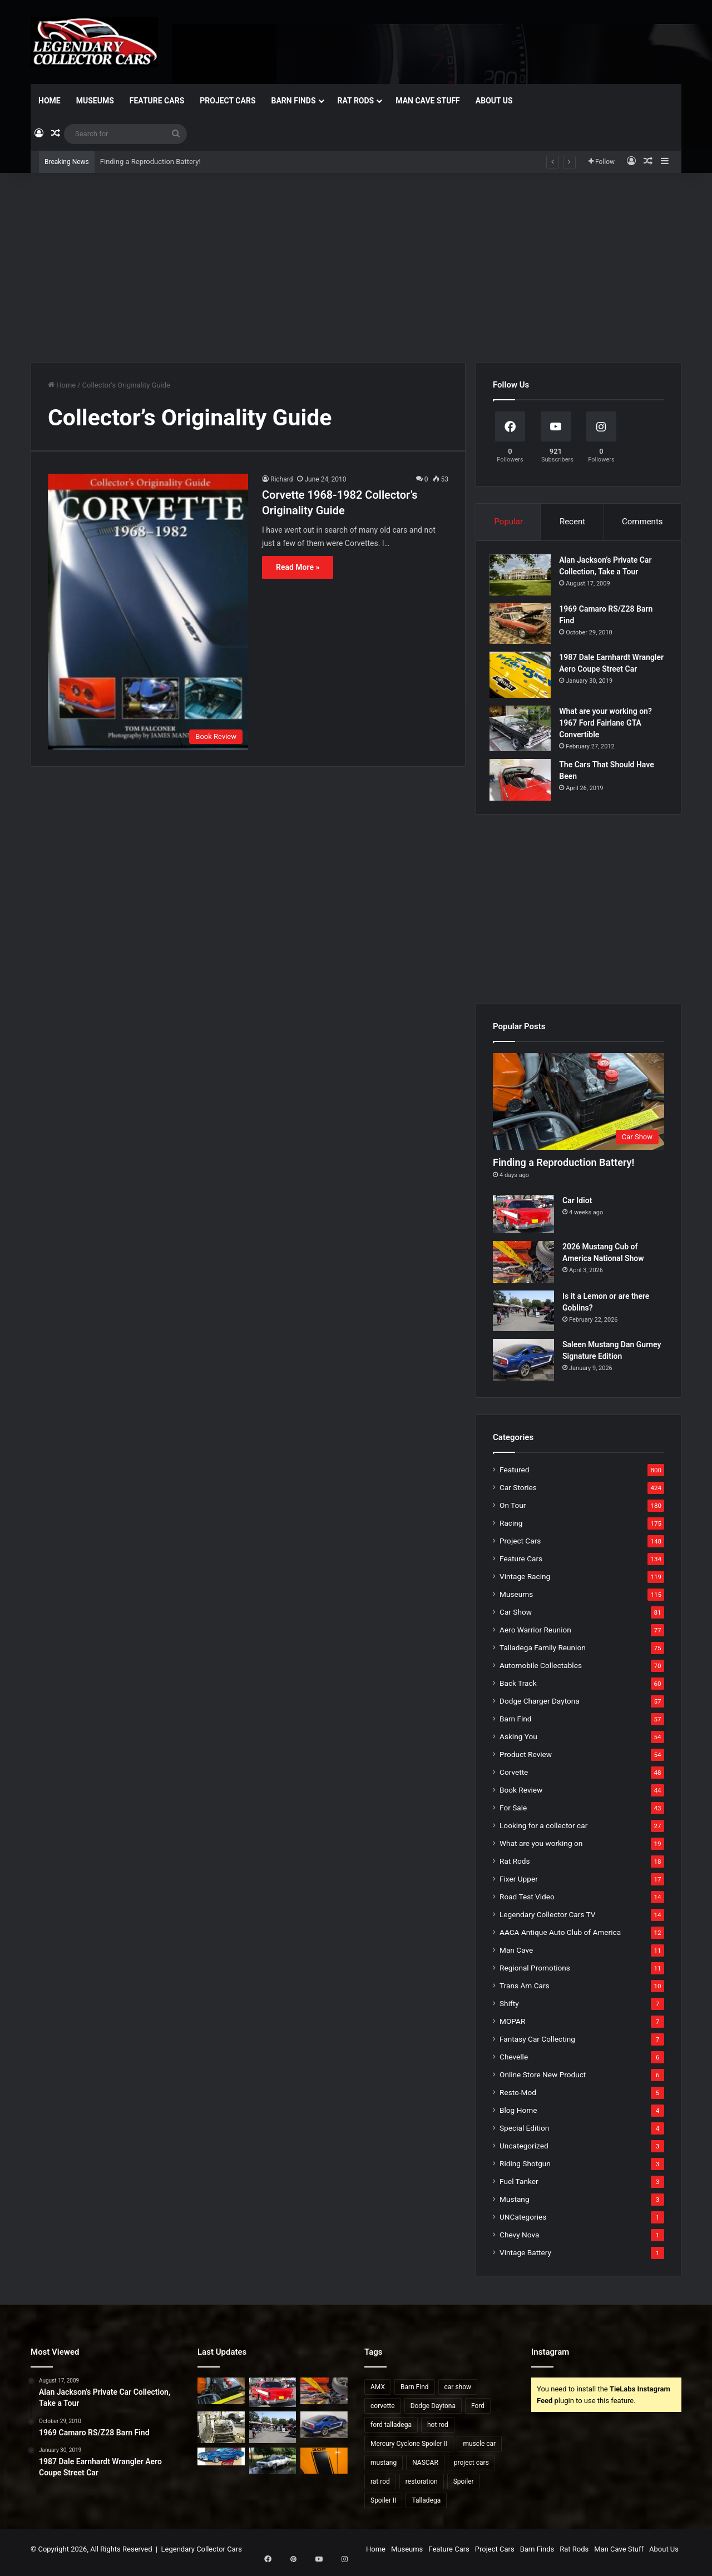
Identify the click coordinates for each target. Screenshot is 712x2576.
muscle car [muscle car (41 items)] (479, 2450)
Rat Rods (356, 100)
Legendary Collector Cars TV (548, 1921)
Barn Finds (293, 100)
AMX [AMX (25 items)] (377, 2394)
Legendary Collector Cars (201, 2556)
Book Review (521, 1796)
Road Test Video (527, 1903)
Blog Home (518, 2116)
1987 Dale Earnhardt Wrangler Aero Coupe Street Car (611, 672)
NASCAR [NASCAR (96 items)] (425, 2469)
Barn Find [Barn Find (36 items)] (414, 2394)
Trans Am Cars (525, 1992)
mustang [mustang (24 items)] (383, 2469)
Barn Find (516, 1725)
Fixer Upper (519, 1885)
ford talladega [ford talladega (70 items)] (391, 2431)
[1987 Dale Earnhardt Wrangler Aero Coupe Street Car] (523, 678)
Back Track (518, 1689)
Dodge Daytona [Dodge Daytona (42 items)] (433, 2412)
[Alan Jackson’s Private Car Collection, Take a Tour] (523, 578)
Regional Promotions (535, 1974)
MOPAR (512, 2027)
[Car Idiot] (523, 1221)
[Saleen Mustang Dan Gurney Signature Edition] (523, 1366)
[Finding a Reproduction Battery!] (578, 1108)
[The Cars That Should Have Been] (523, 783)
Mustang (515, 2205)
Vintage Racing (525, 1583)
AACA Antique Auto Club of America (560, 1938)
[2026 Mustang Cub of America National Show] (523, 1268)
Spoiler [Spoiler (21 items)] (463, 2488)
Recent (572, 522)
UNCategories (523, 2223)
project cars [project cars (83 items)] (471, 2469)
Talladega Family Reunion (543, 1654)
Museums (95, 100)
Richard (281, 479)
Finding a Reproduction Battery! (150, 161)
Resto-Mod (518, 2098)
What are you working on (541, 1849)
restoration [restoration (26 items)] (422, 2488)
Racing (511, 1529)
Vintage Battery (525, 2259)
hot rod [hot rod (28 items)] (437, 2431)
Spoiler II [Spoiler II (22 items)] (383, 2507)
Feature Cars (157, 100)
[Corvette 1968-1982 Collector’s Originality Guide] (148, 611)
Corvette (514, 1778)
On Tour (513, 1511)
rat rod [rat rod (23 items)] (380, 2488)
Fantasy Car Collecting (537, 2045)
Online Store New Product (543, 2081)
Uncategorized (524, 2152)
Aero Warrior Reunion (535, 1636)
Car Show (516, 1618)
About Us (494, 100)
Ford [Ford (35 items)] (477, 2412)
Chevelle (514, 2063)
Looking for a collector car (543, 1832)
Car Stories (518, 1494)
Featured (514, 1476)
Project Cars (227, 100)
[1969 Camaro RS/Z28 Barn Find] (523, 626)
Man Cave (516, 1956)
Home (49, 100)
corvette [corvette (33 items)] (382, 2412)
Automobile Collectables (541, 1671)
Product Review (526, 1760)
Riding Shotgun (525, 2170)
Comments (642, 522)
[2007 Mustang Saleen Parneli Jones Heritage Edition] (324, 2467)
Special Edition (524, 2134)
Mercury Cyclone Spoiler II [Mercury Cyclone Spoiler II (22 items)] (408, 2450)
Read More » (297, 567)
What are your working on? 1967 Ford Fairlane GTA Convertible (608, 725)
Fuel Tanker (519, 2187)
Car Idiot (577, 1207)
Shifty (509, 2010)
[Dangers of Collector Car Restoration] (221, 2433)
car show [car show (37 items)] (458, 2394)
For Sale (513, 1814)
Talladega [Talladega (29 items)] (426, 2507)
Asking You (518, 1743)
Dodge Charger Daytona (540, 1707)
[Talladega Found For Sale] (221, 2462)
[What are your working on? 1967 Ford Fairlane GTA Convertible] (523, 731)
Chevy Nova (519, 2241)
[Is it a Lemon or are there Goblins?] (523, 1317)
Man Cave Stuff (427, 100)
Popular (508, 522)
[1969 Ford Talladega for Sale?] (272, 2467)
